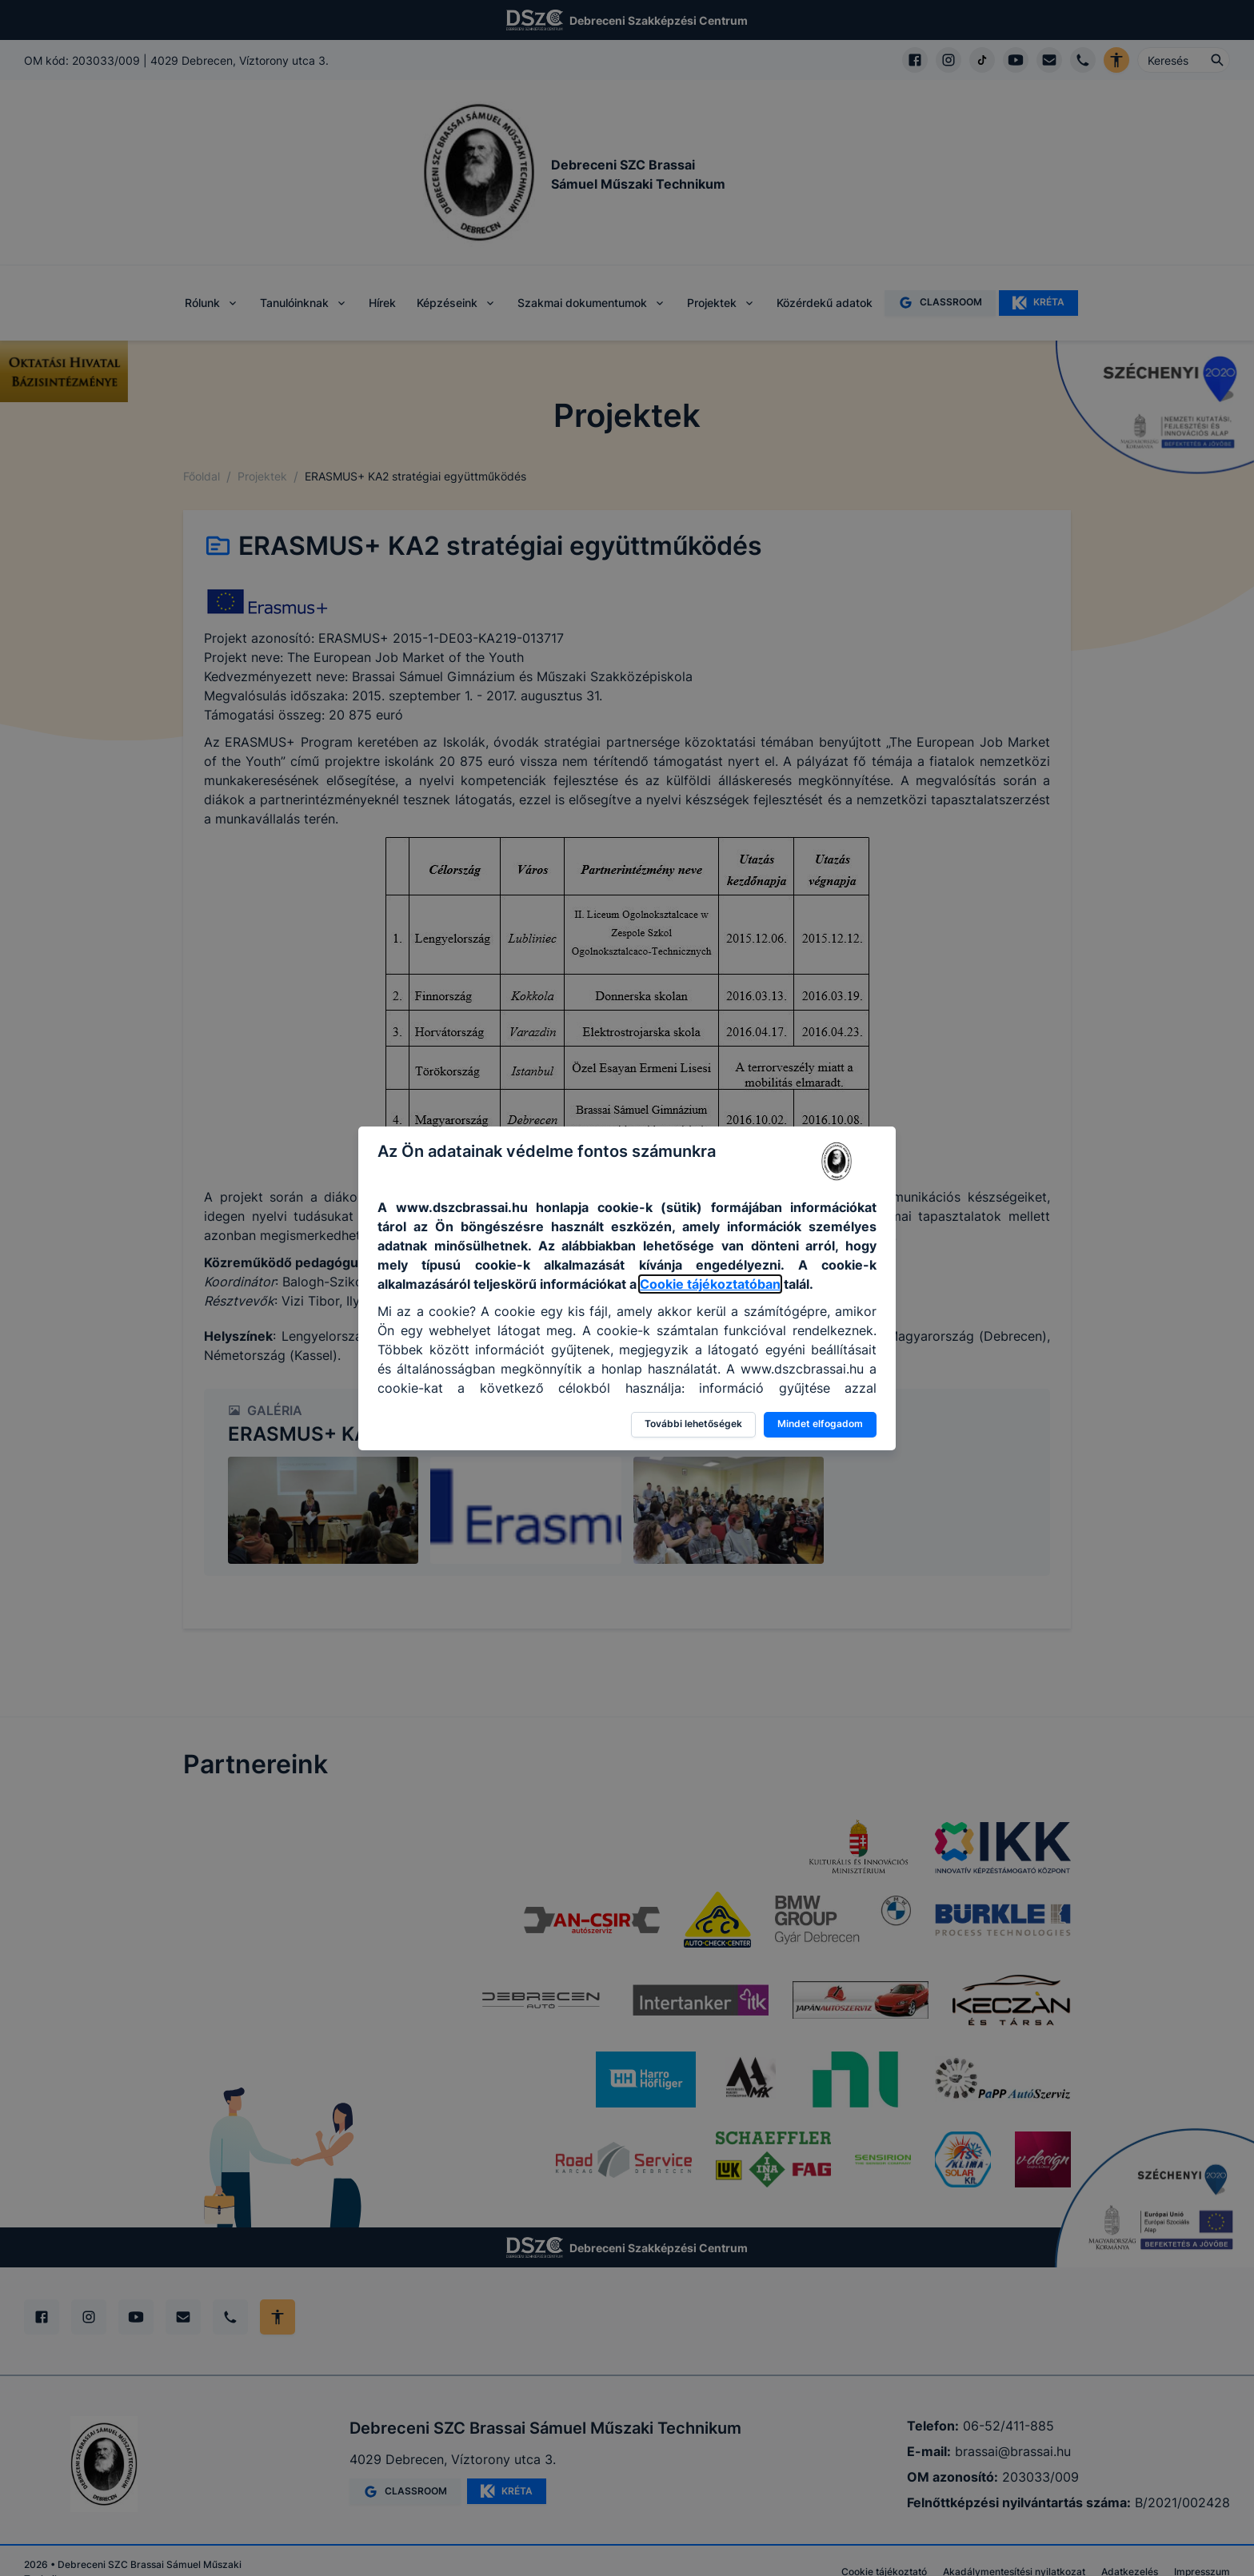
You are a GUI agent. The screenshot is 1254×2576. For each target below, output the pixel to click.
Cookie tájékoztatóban (710, 1284)
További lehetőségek (693, 1424)
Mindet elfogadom (820, 1424)
